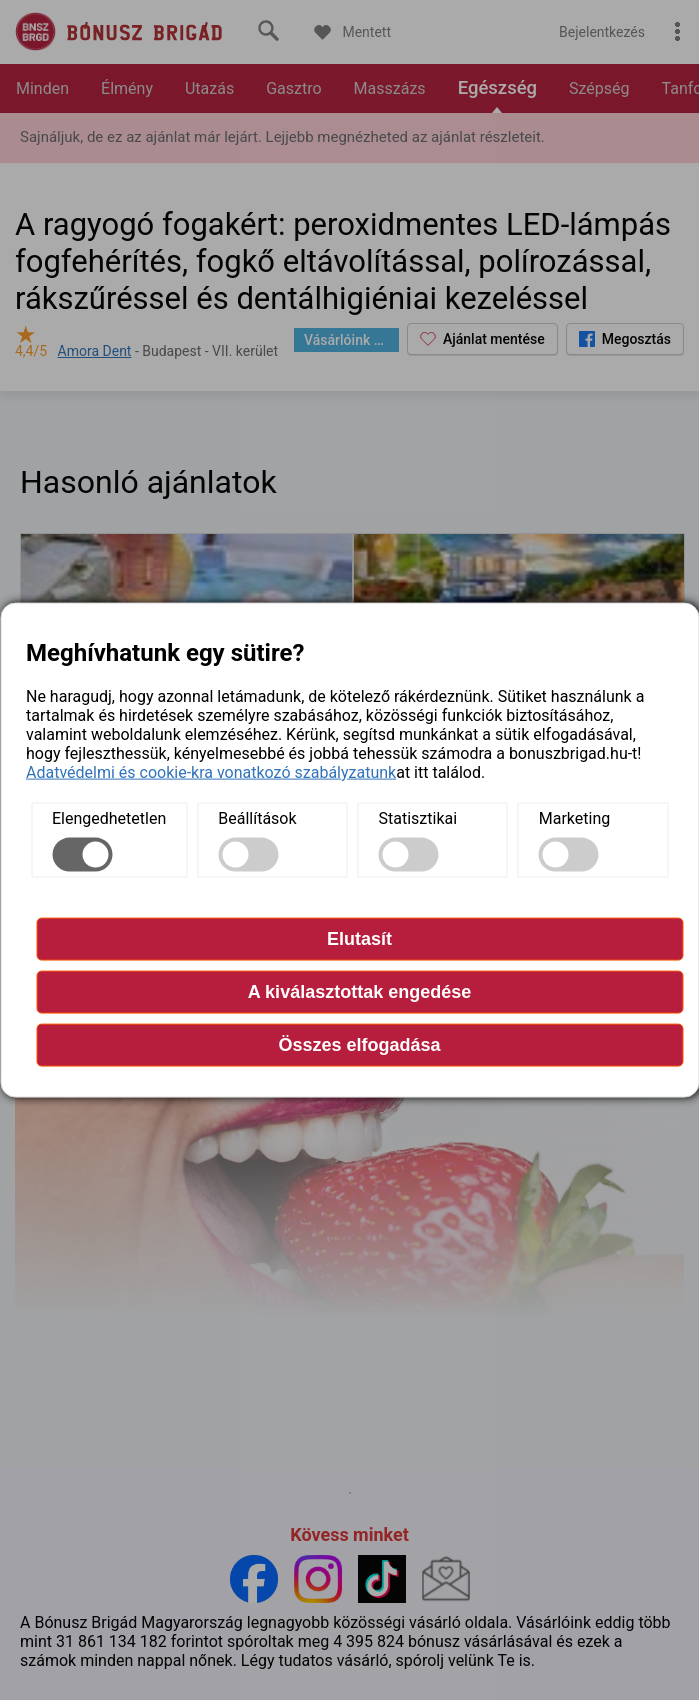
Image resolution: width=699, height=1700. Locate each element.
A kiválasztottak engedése (359, 991)
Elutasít (359, 938)
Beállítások (257, 817)
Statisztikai (418, 817)
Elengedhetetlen (109, 817)
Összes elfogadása (359, 1044)
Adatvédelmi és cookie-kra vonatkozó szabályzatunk (211, 771)
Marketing (574, 817)
